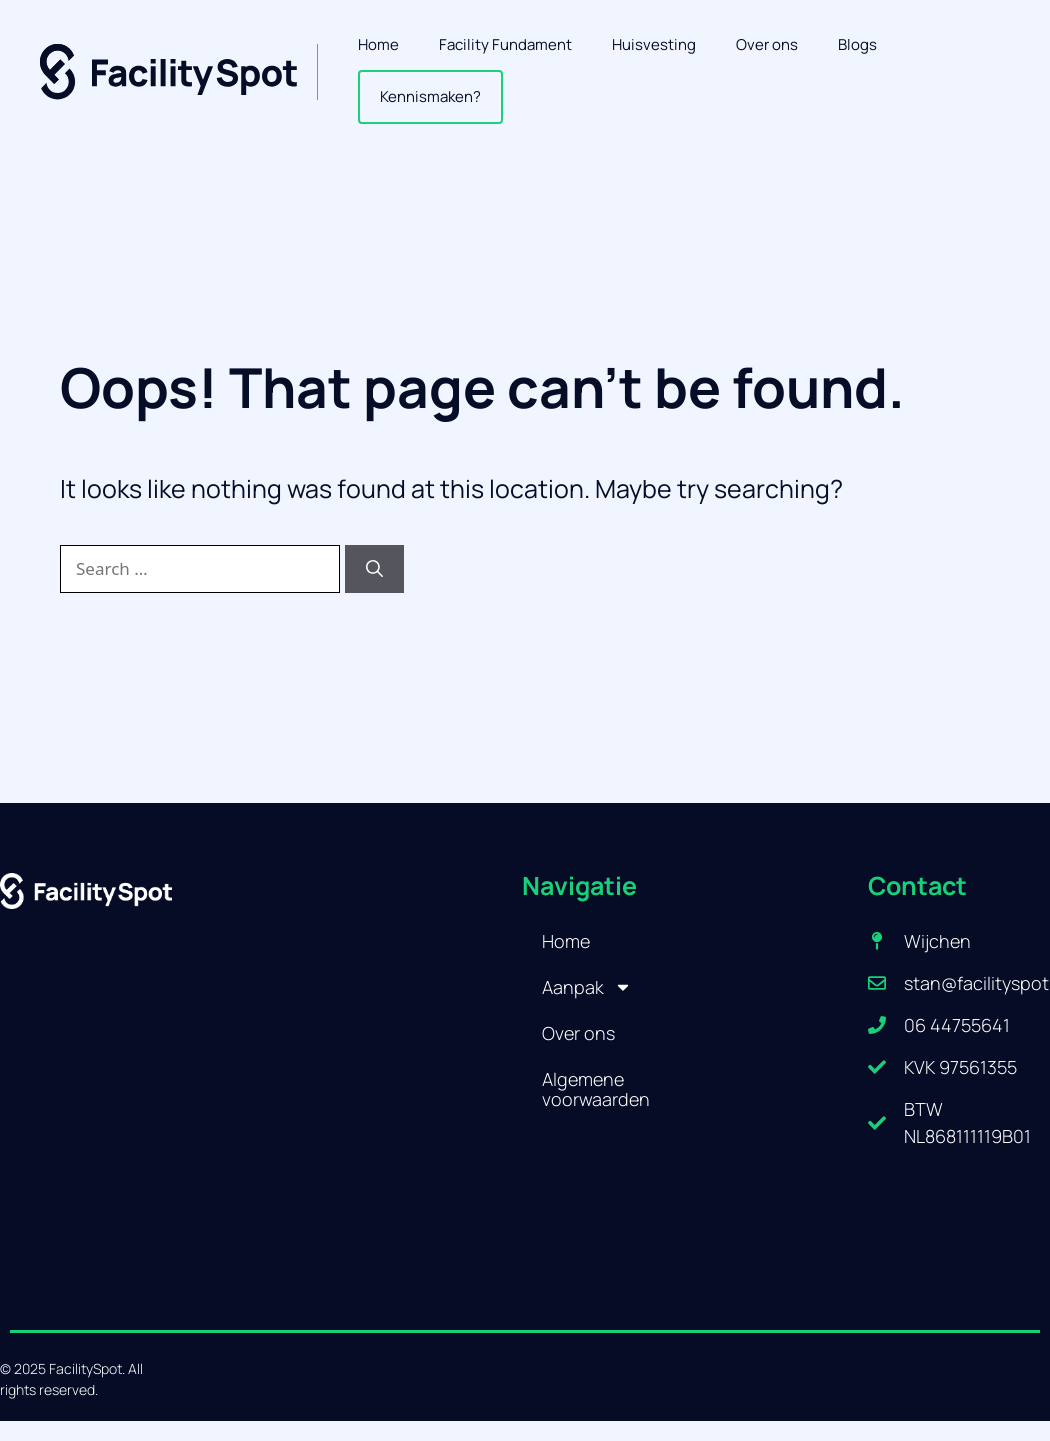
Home (378, 44)
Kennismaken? (430, 96)
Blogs (857, 44)
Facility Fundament (505, 44)
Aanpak (587, 987)
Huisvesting (654, 44)
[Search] (374, 569)
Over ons (767, 44)
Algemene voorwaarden (596, 1089)
